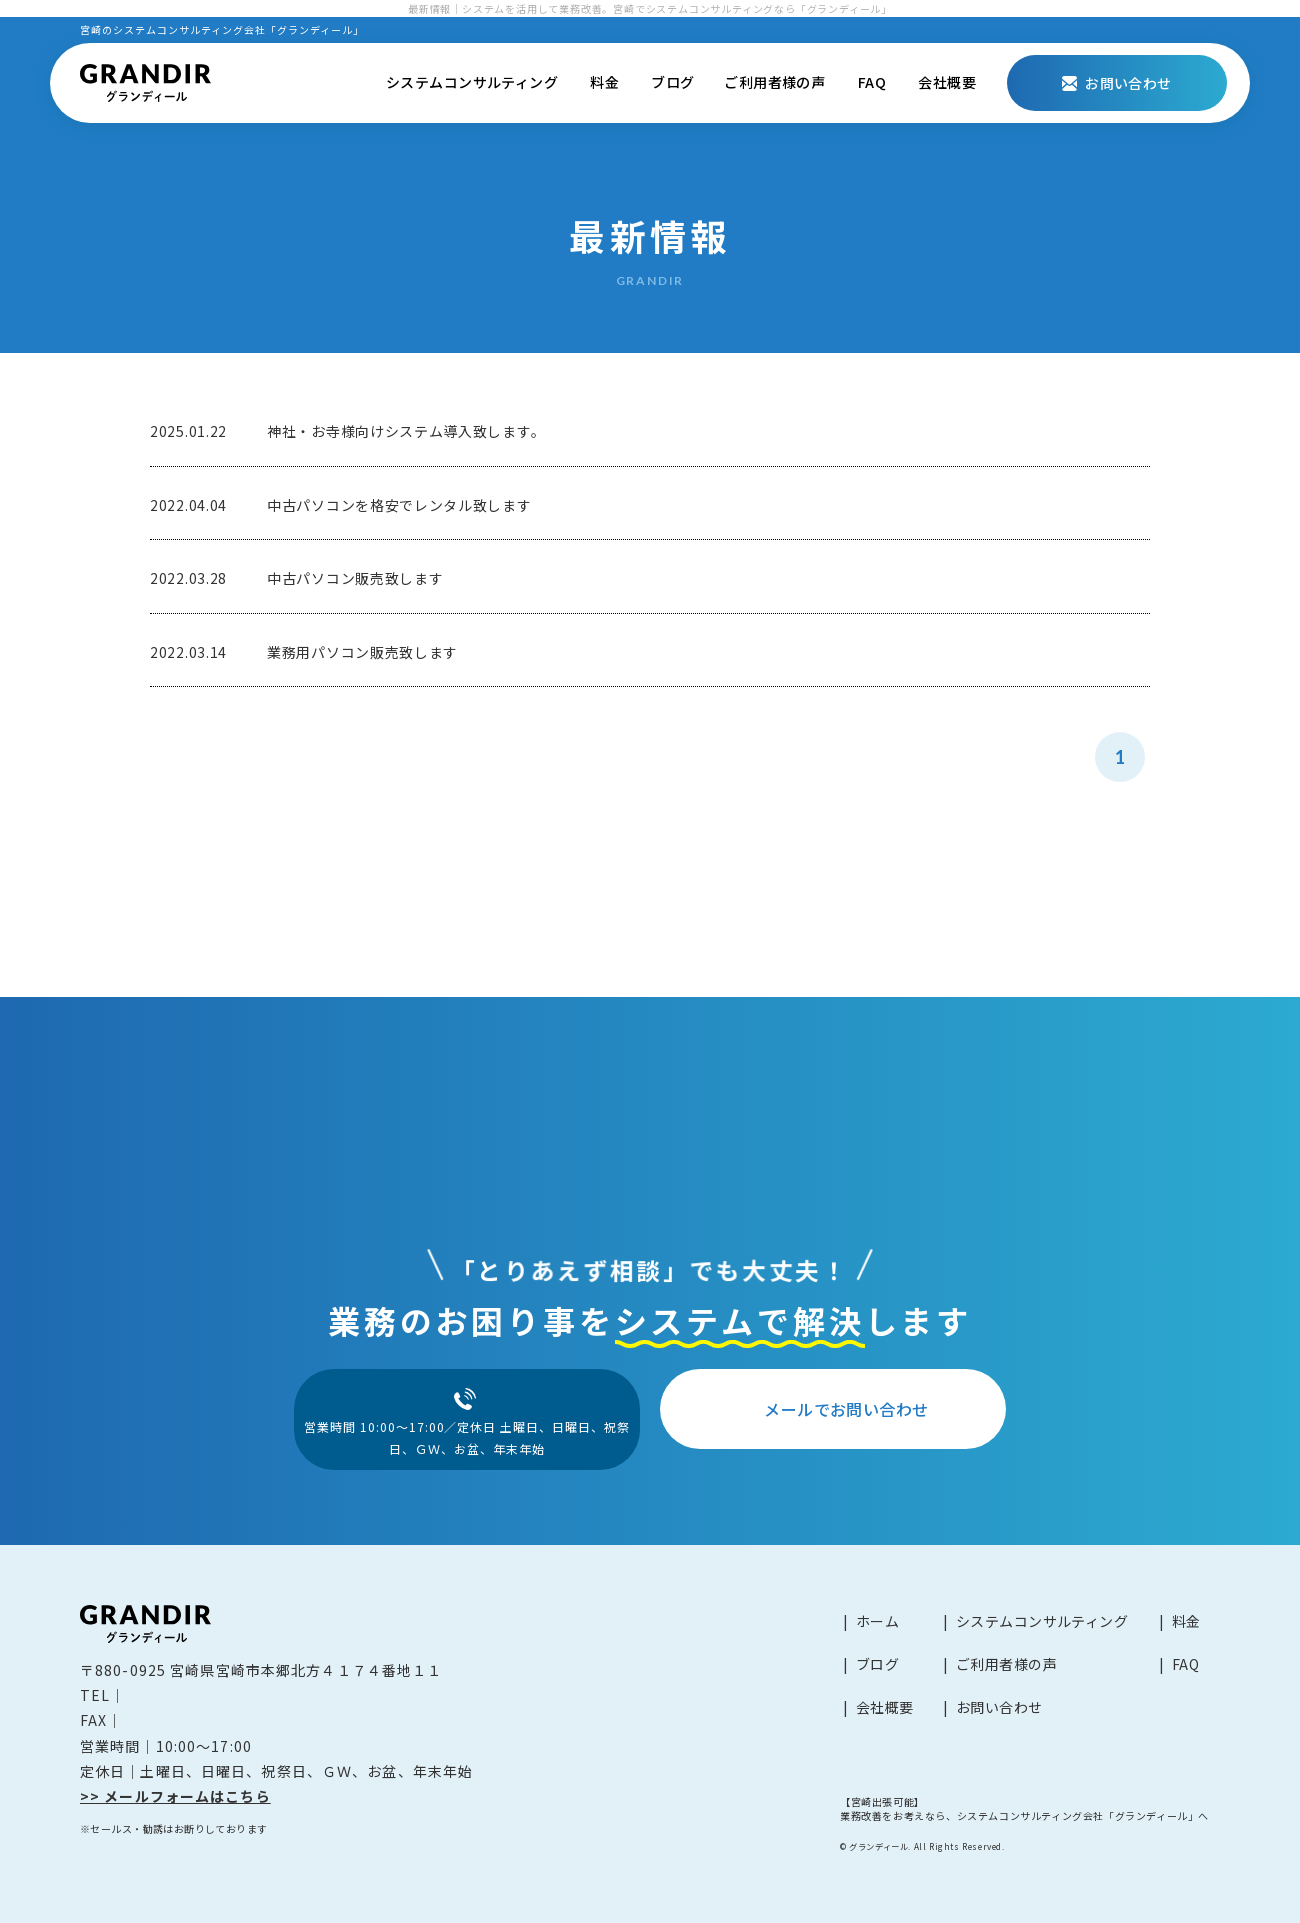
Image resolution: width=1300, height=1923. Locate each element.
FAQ (872, 82)
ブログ (672, 82)
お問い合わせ (999, 1707)
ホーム (877, 1621)
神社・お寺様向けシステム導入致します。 (406, 431)
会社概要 (947, 82)
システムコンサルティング (472, 82)
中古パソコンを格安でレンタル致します (399, 505)
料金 (604, 82)
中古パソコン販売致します (355, 578)
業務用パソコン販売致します (362, 652)
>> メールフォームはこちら (175, 1796)
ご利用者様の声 (774, 82)
